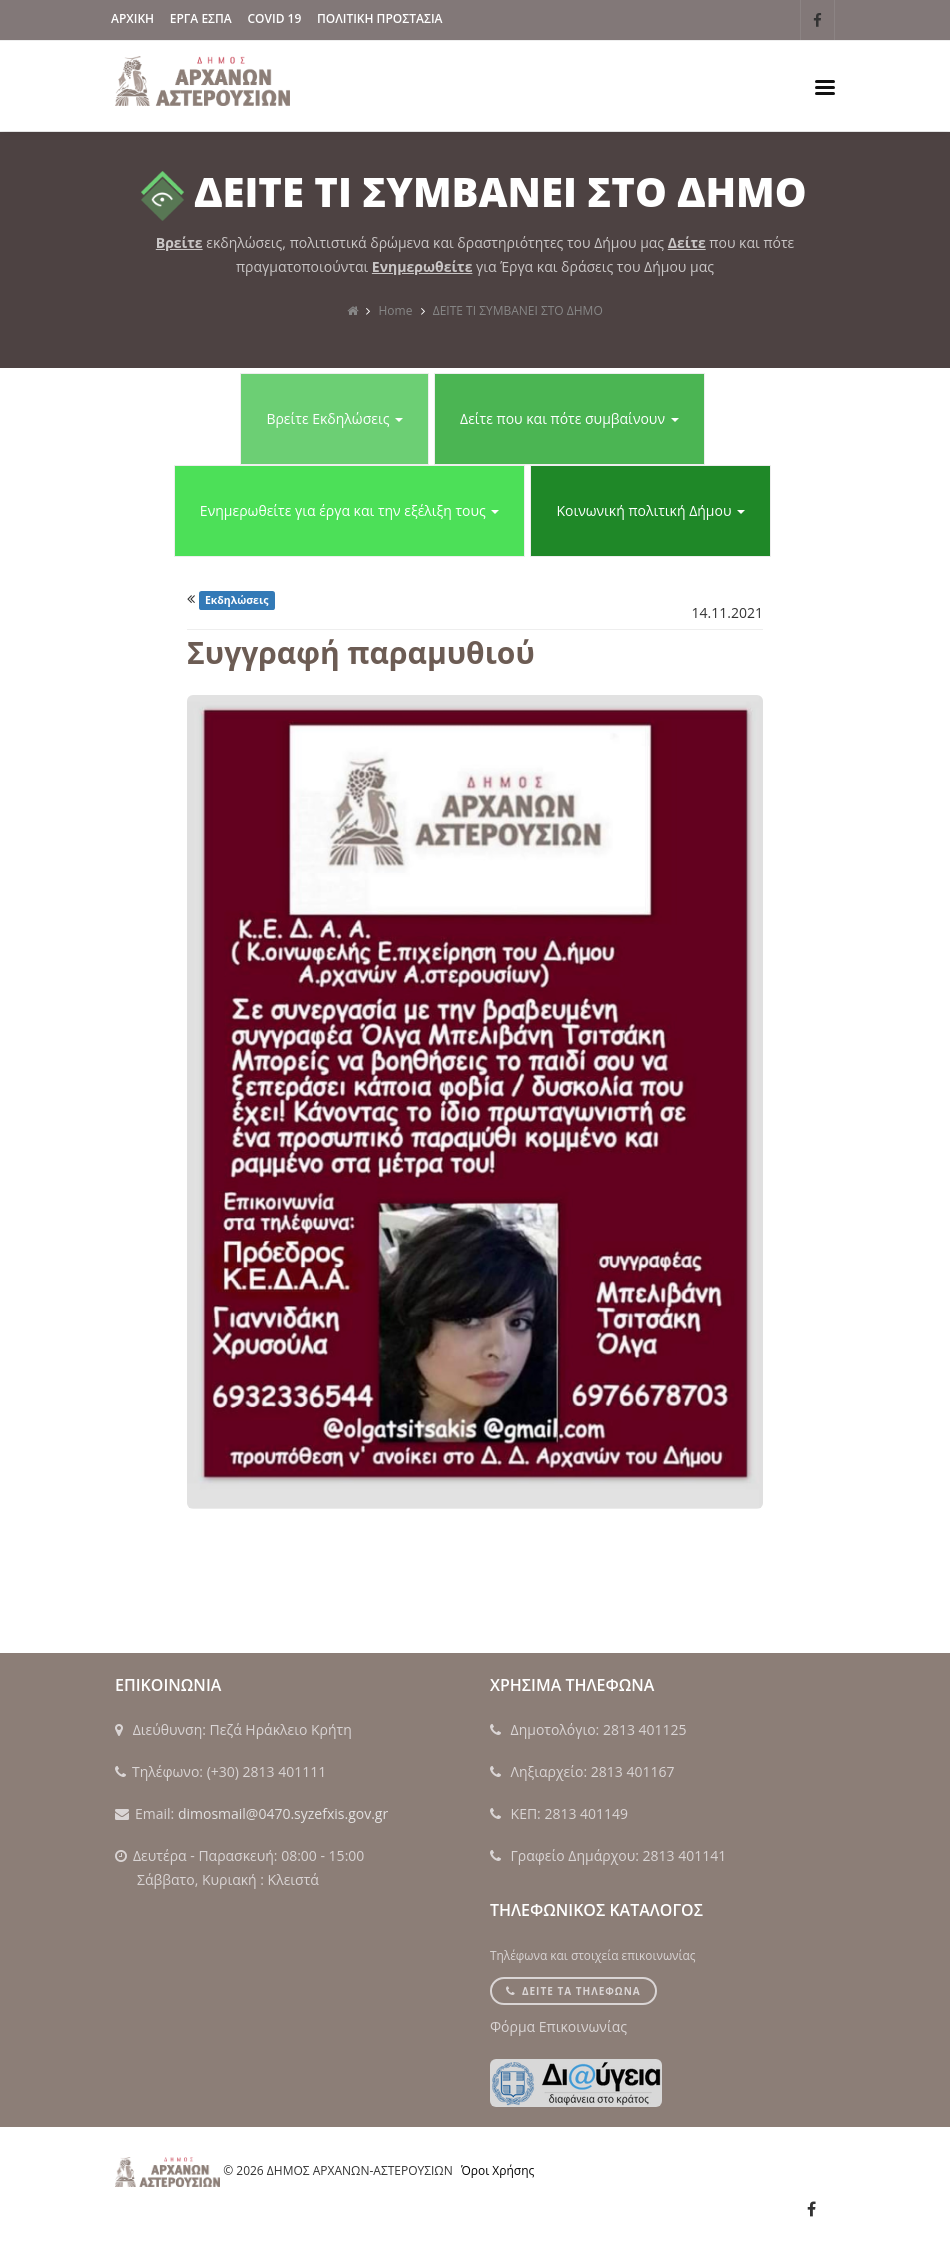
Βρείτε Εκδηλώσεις (334, 418)
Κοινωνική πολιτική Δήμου (650, 510)
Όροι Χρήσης (497, 2170)
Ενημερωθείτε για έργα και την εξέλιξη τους (350, 510)
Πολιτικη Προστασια (380, 18)
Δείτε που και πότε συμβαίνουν (569, 418)
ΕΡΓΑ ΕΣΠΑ (201, 18)
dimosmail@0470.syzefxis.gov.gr (283, 1813)
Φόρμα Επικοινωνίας (558, 2026)
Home (396, 310)
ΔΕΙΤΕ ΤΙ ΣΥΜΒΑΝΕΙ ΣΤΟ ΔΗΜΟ (518, 310)
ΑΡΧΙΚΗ (132, 18)
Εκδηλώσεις (237, 600)
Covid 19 (274, 18)
